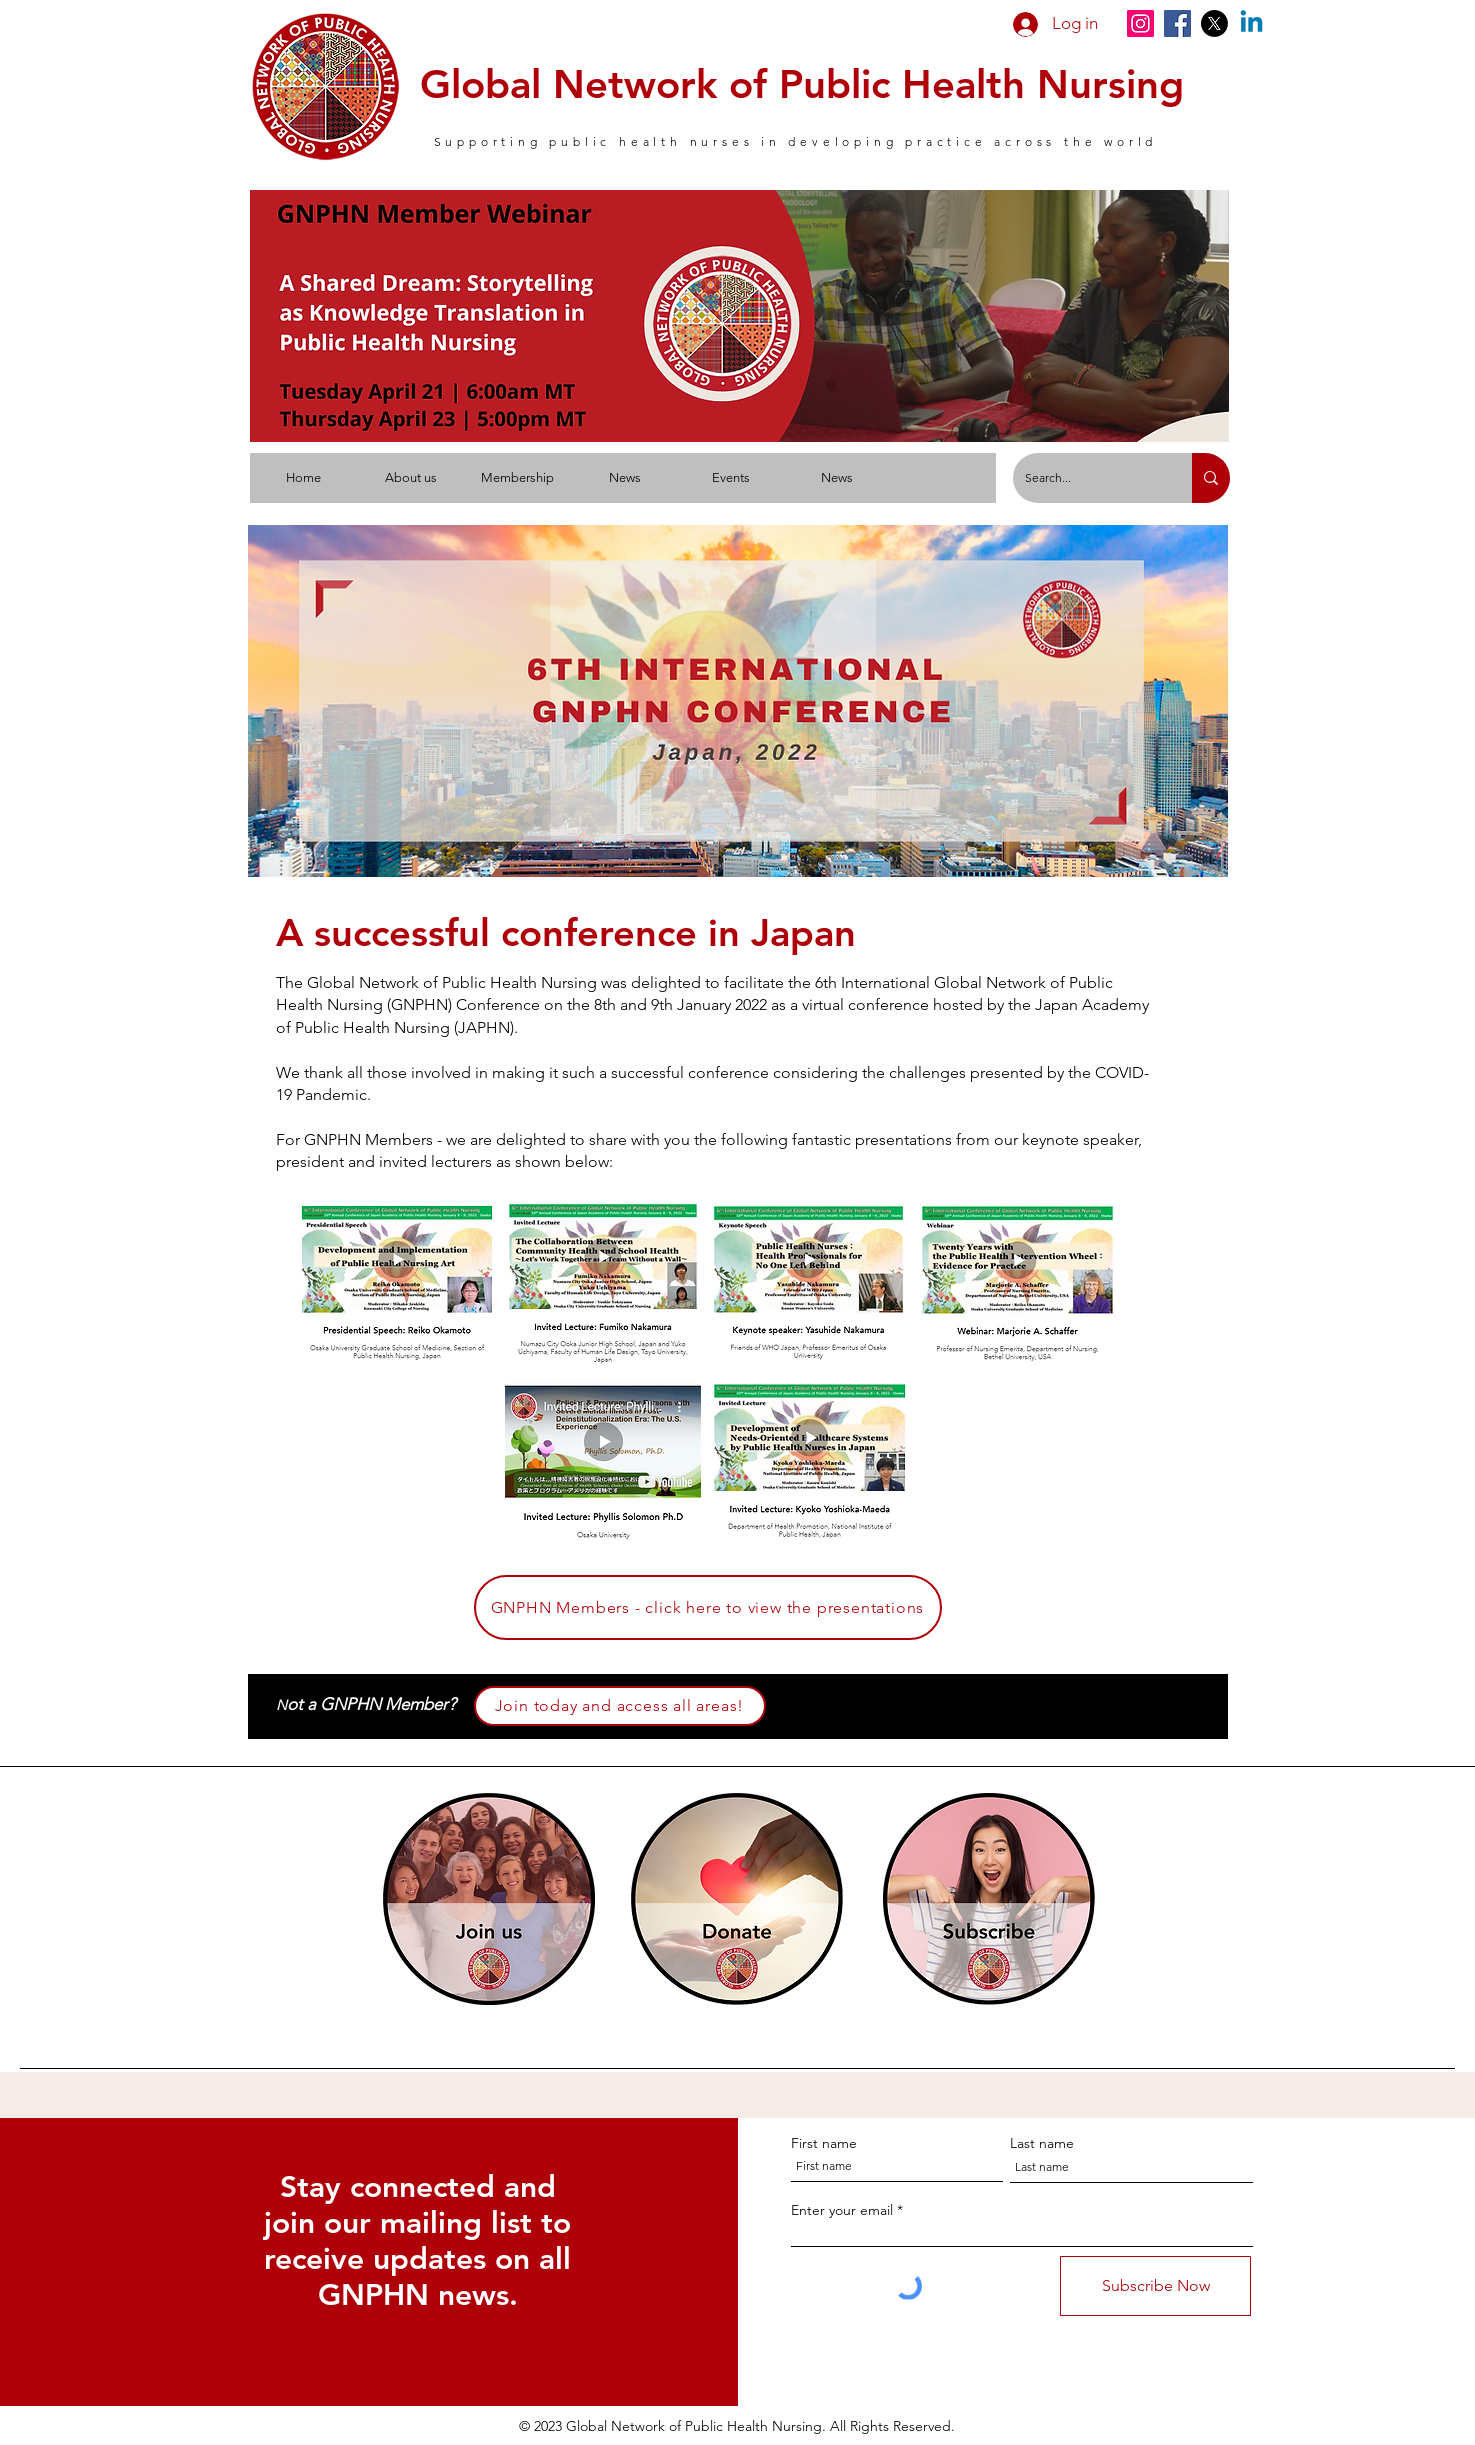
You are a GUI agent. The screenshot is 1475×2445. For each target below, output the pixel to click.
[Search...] (1087, 478)
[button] (410, 478)
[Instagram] (1140, 23)
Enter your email (842, 2210)
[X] (1214, 23)
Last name (1042, 2143)
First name (824, 2143)
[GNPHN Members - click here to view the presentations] (708, 1607)
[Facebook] (1177, 23)
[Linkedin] (1251, 23)
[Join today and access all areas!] (620, 1706)
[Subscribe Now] (1155, 2286)
